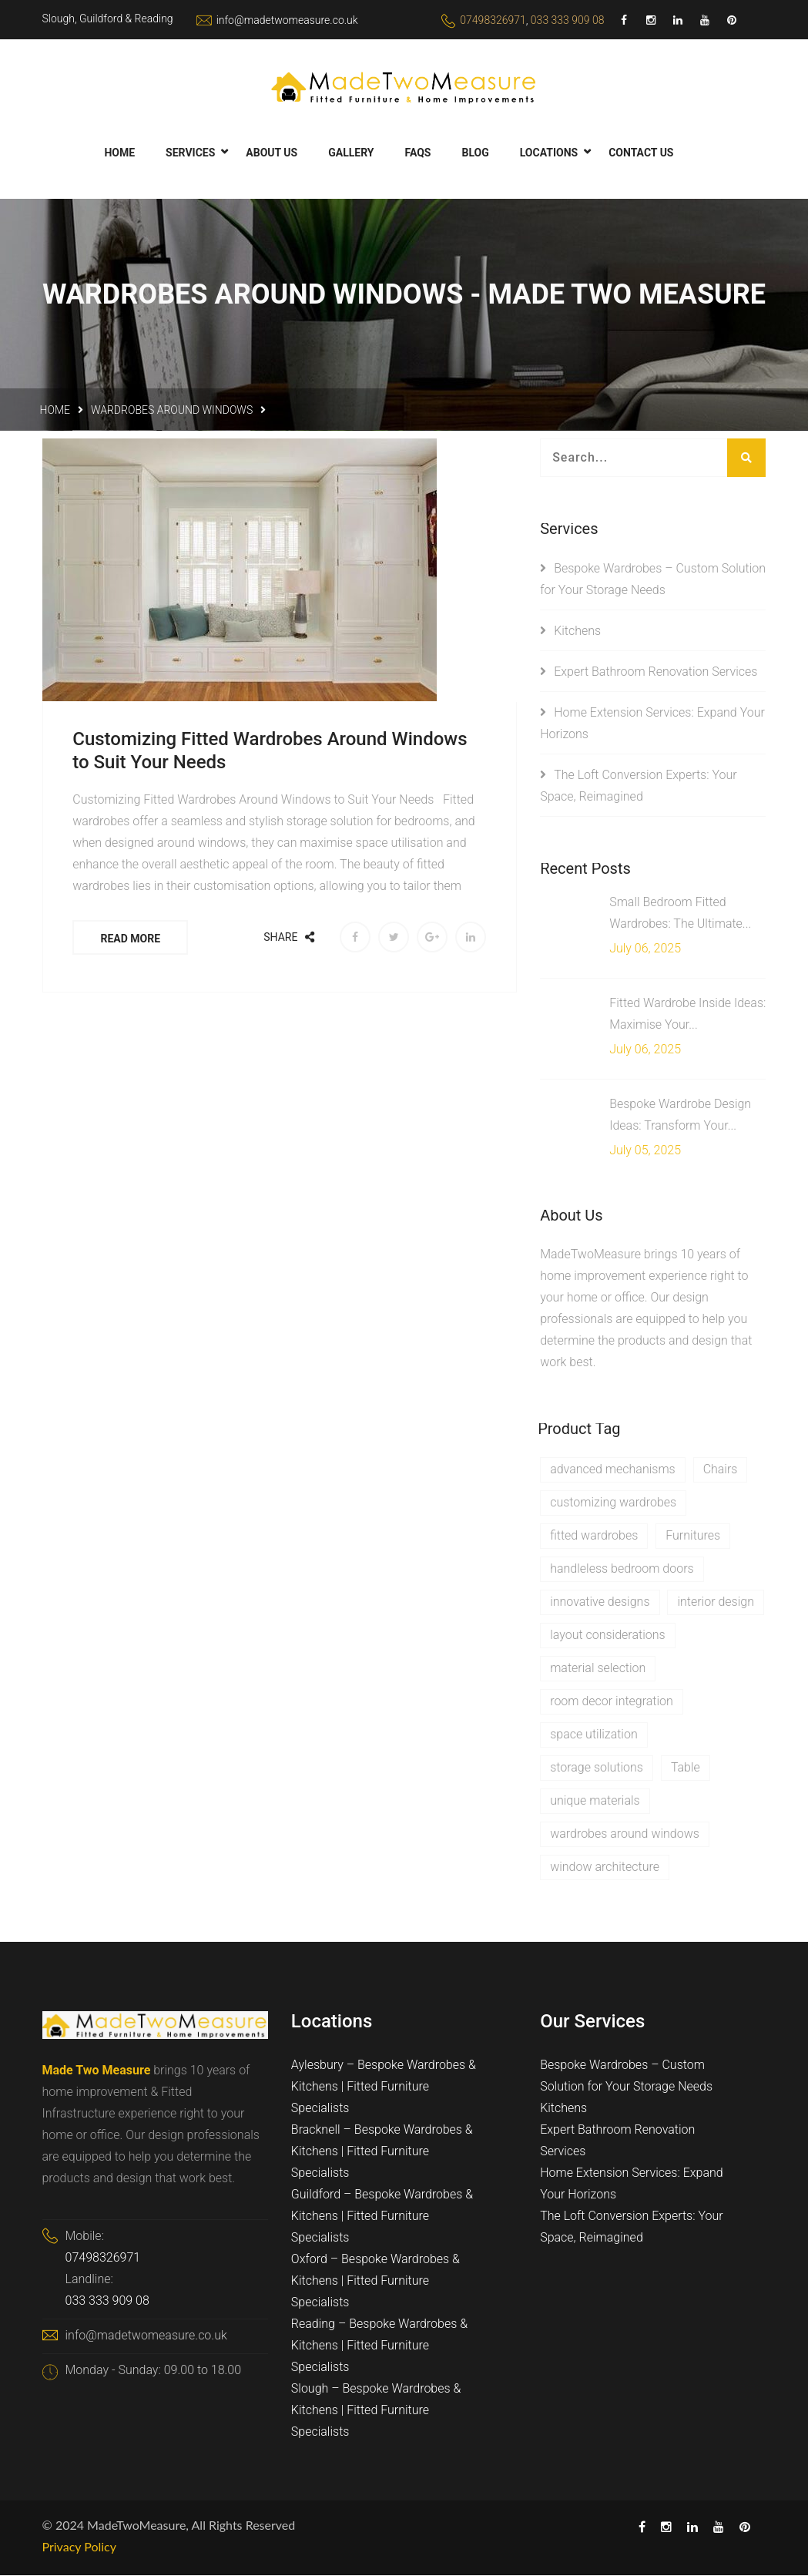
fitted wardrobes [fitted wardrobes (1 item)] (594, 1535)
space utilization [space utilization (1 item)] (594, 1734)
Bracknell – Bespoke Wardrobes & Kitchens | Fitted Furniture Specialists (382, 2152)
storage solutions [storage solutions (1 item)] (596, 1767)
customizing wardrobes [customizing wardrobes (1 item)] (613, 1502)
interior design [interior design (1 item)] (715, 1601)
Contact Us (641, 152)
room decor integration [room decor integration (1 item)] (611, 1701)
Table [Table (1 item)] (685, 1767)
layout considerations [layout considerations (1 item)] (607, 1634)
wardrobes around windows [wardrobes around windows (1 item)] (624, 1833)
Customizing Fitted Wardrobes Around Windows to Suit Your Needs (271, 750)
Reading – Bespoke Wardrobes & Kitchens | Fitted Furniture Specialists (379, 2346)
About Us (271, 152)
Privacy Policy (79, 2547)
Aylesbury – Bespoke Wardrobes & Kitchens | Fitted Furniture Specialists (383, 2087)
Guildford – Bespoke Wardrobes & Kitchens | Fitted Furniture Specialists (382, 2216)
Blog (474, 152)
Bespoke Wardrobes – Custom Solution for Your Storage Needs (626, 2076)
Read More (132, 938)
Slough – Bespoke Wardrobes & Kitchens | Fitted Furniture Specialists (376, 2411)
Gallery (351, 152)
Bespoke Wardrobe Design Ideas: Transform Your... (680, 1115)
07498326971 (492, 20)
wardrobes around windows (172, 410)
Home (119, 152)
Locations (549, 152)
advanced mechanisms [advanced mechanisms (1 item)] (613, 1469)
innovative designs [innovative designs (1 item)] (599, 1601)
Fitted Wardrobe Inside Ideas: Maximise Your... (687, 1014)
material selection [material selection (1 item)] (597, 1668)
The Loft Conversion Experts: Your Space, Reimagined (631, 2227)
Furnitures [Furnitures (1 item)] (693, 1535)
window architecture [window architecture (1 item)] (604, 1866)
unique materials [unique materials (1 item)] (595, 1800)
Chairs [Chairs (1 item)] (720, 1469)
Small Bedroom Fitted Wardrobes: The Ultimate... (680, 913)
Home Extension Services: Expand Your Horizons (631, 2184)
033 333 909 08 (568, 20)
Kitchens (577, 630)
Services (190, 152)
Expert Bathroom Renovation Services (655, 671)
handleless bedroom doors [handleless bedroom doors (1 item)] (621, 1568)
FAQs (417, 152)
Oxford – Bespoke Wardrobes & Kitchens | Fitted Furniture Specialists (375, 2281)
